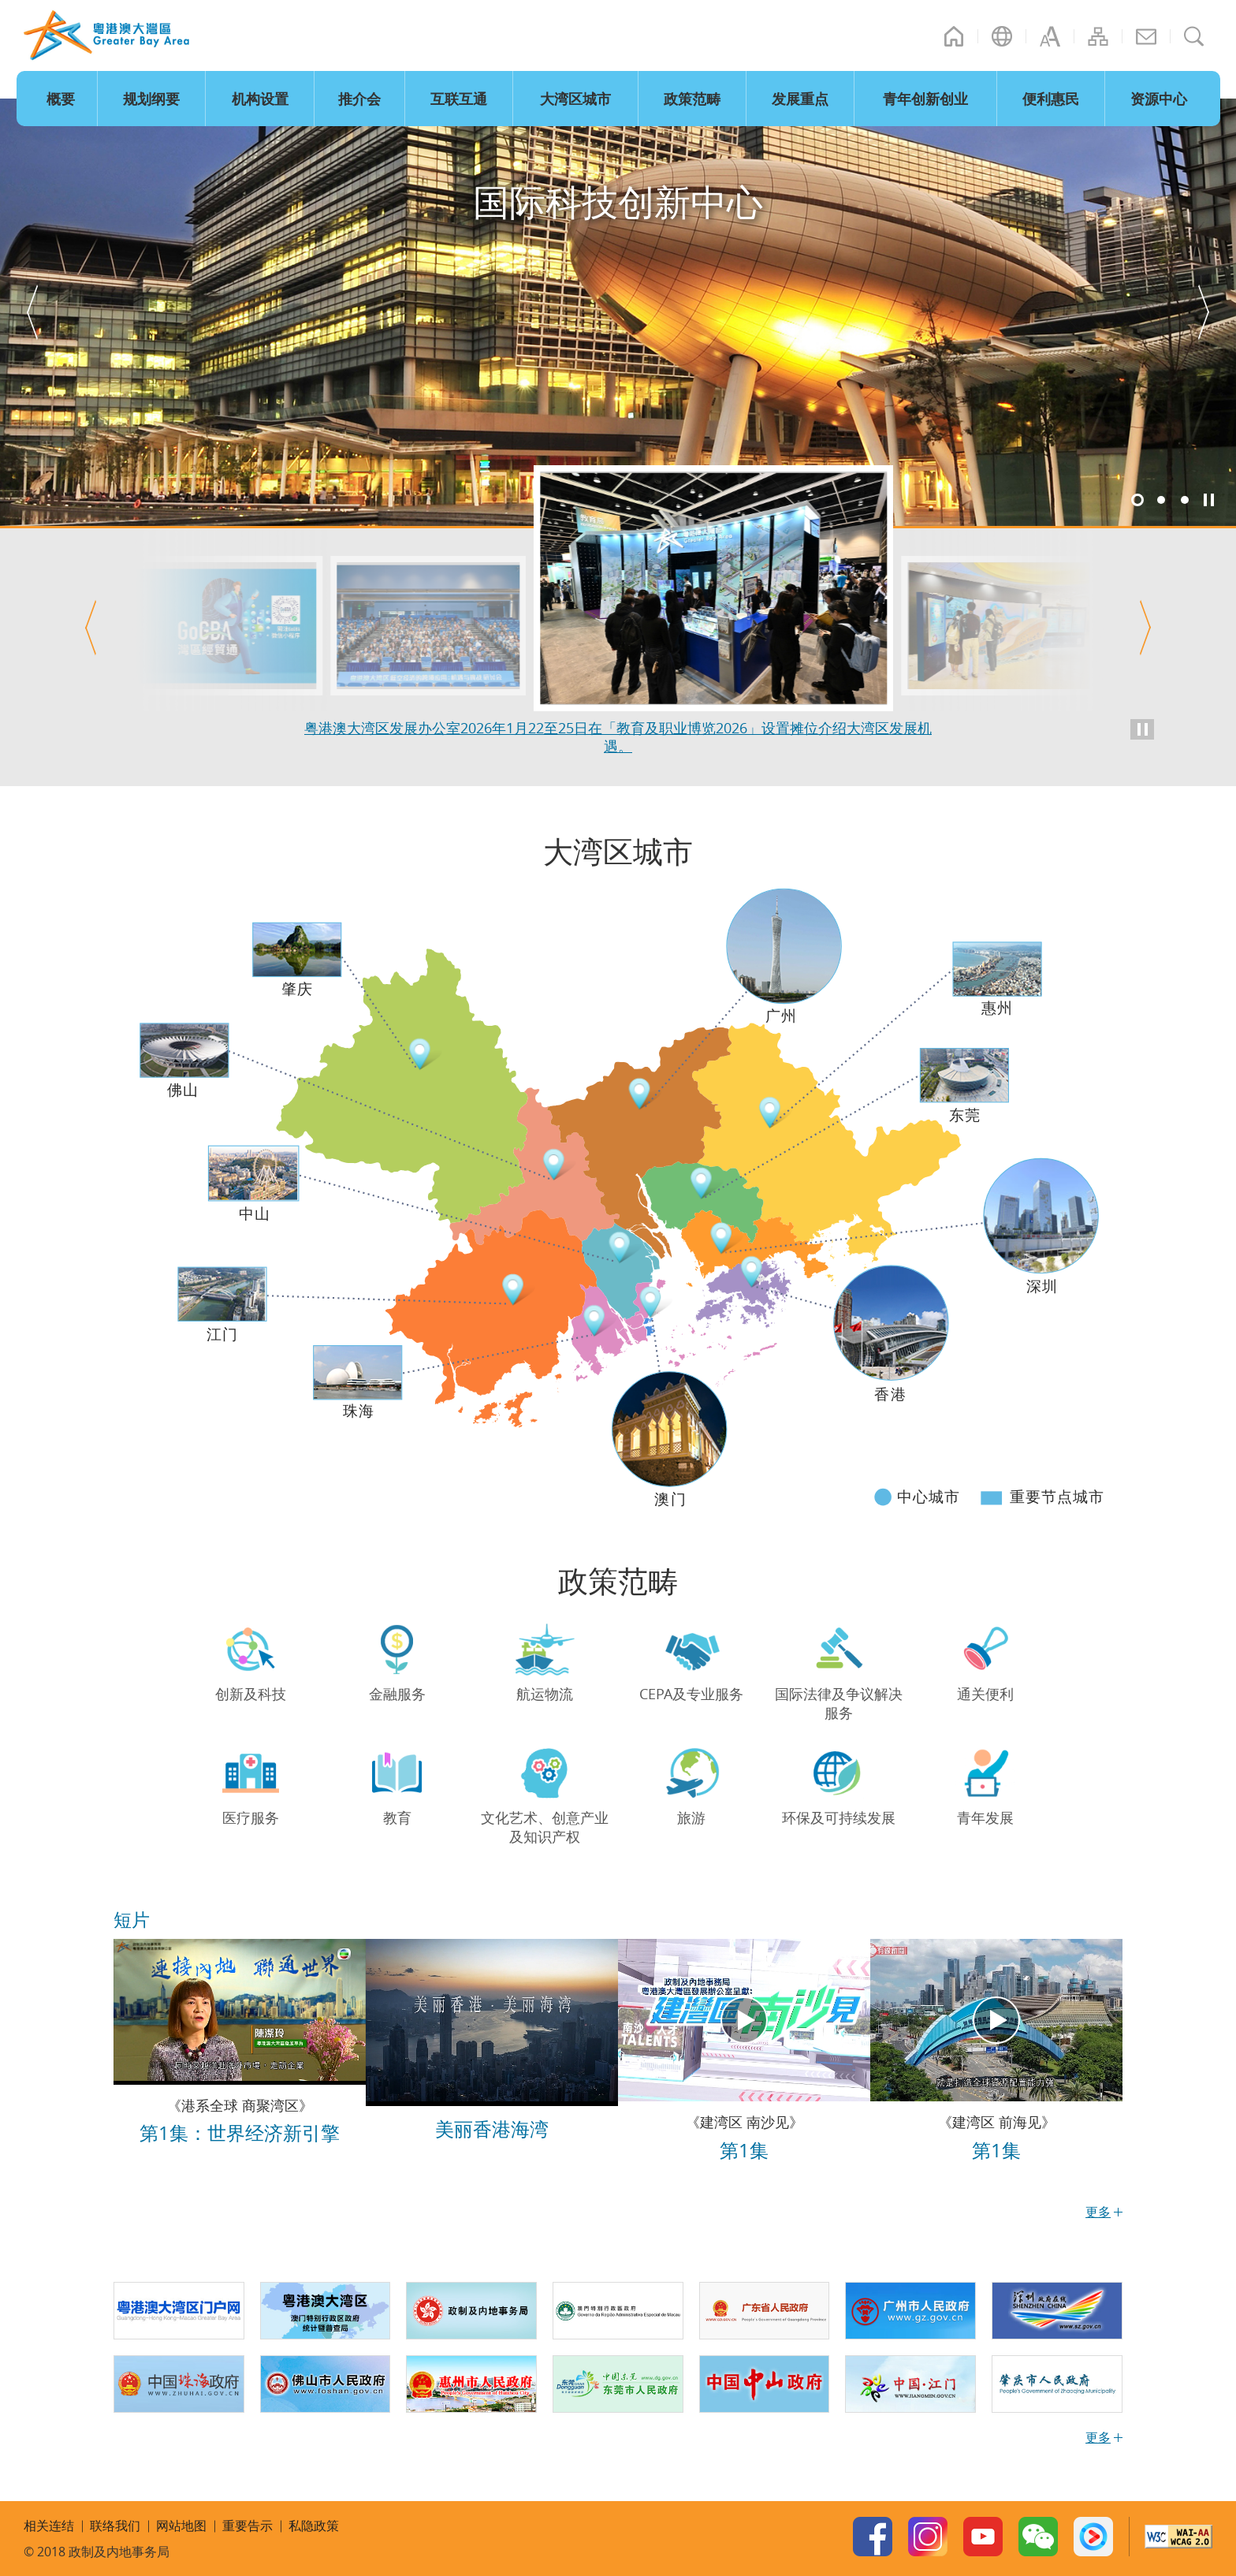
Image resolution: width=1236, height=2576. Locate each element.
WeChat (1038, 2536)
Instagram (927, 2536)
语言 (1002, 36)
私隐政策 (314, 2525)
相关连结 (49, 2525)
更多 (1098, 2437)
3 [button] (1185, 500)
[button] (31, 312)
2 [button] (1161, 500)
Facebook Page (872, 2536)
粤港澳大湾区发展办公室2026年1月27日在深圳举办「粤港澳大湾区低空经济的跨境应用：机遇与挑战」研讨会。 (618, 736)
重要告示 (247, 2525)
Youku (1093, 2536)
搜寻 (1194, 36)
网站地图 (1098, 36)
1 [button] (1137, 500)
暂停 (1208, 500)
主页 (954, 36)
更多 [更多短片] (1098, 2211)
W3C (1178, 2536)
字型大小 (1050, 36)
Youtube (983, 2536)
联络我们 (1146, 36)
